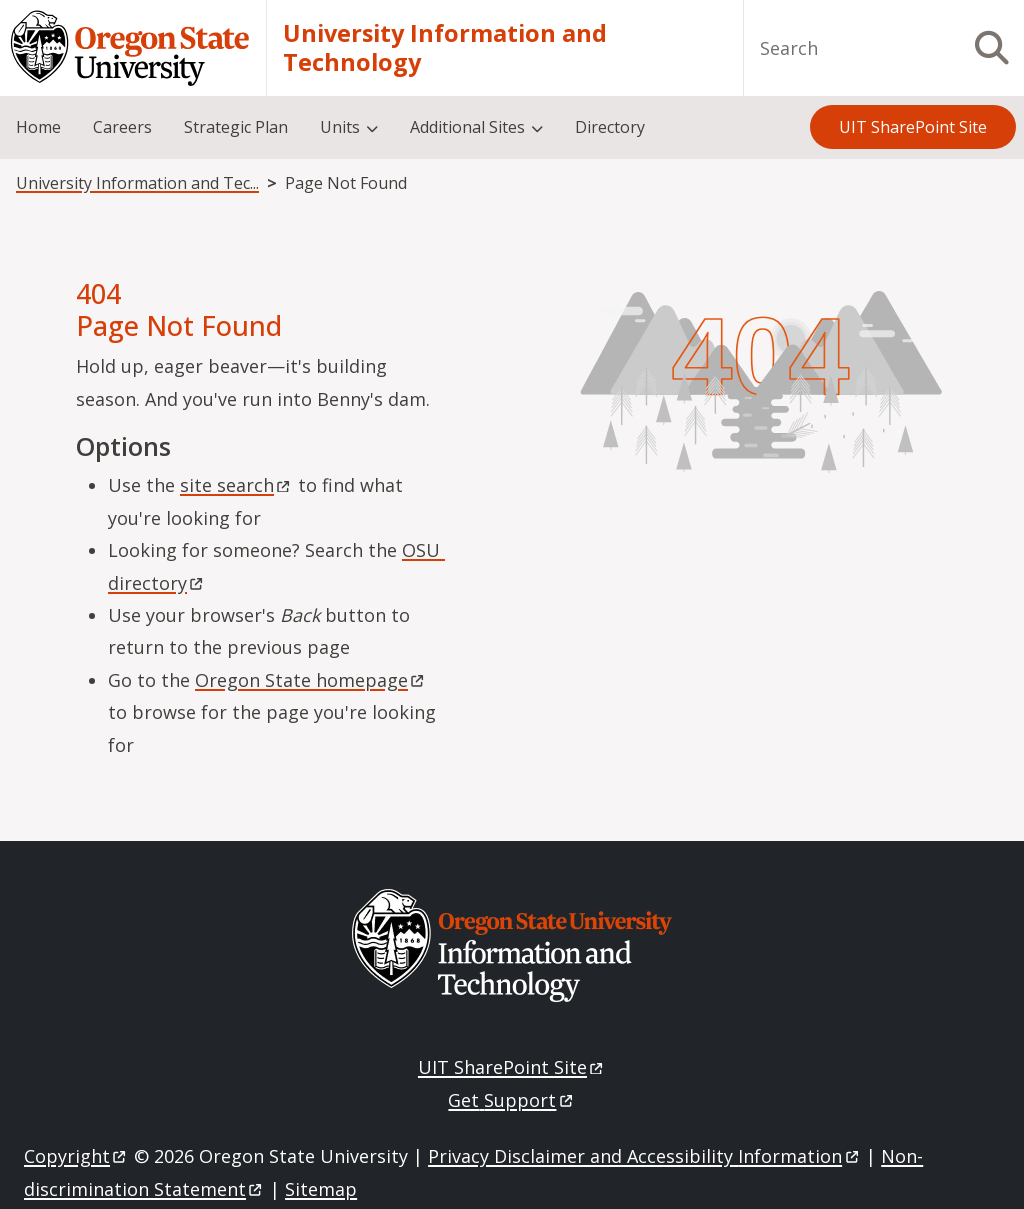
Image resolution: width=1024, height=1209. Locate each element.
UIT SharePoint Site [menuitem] (913, 127)
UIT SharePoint (512, 1067)
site (236, 485)
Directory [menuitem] (610, 127)
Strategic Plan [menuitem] (236, 127)
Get (511, 1100)
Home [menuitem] (38, 127)
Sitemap (321, 1189)
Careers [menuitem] (122, 127)
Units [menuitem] (340, 127)
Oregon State (311, 680)
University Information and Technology (445, 48)
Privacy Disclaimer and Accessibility (644, 1156)
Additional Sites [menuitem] (467, 127)
